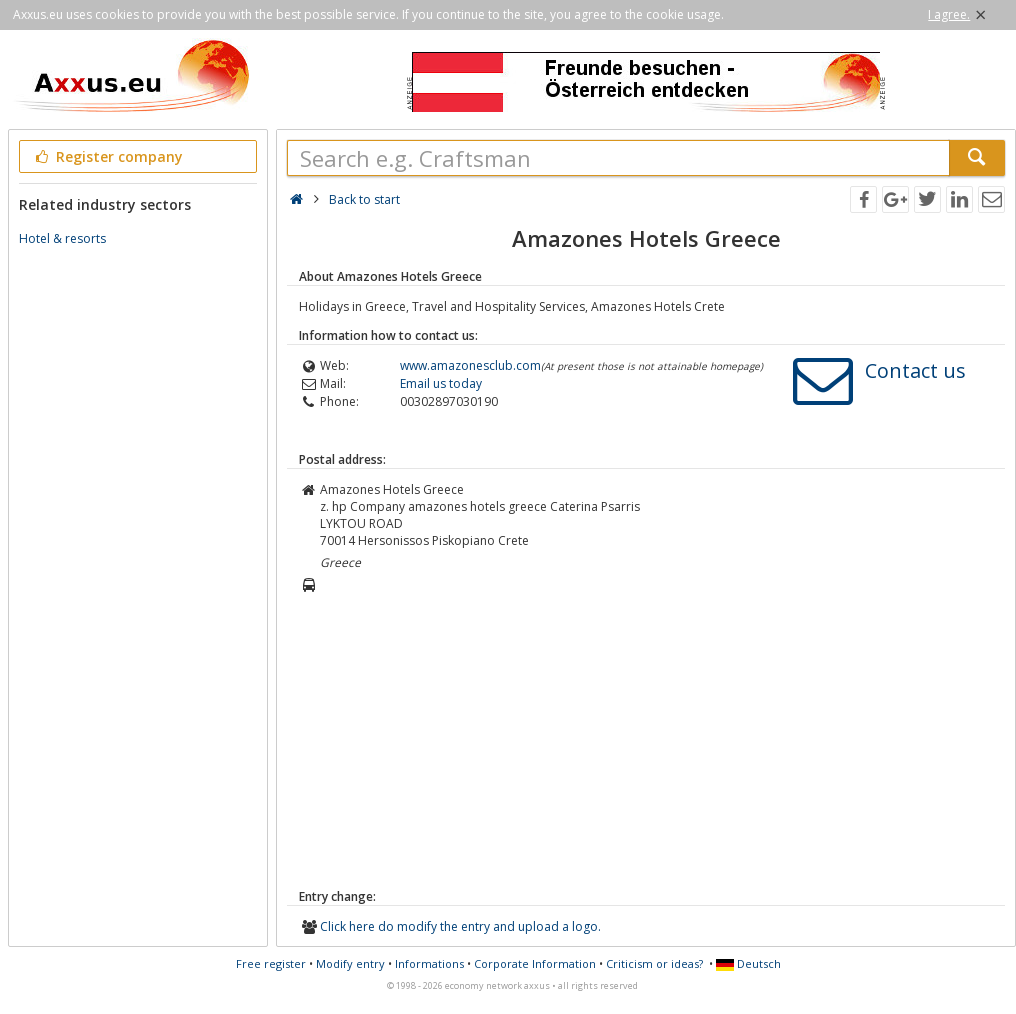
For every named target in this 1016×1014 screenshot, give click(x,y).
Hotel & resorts (62, 238)
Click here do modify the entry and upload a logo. (460, 926)
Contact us (915, 370)
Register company (107, 156)
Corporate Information (535, 963)
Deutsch (748, 963)
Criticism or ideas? (654, 963)
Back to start (364, 199)
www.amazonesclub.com (470, 365)
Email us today (441, 383)
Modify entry (350, 963)
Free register (271, 963)
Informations (429, 963)
